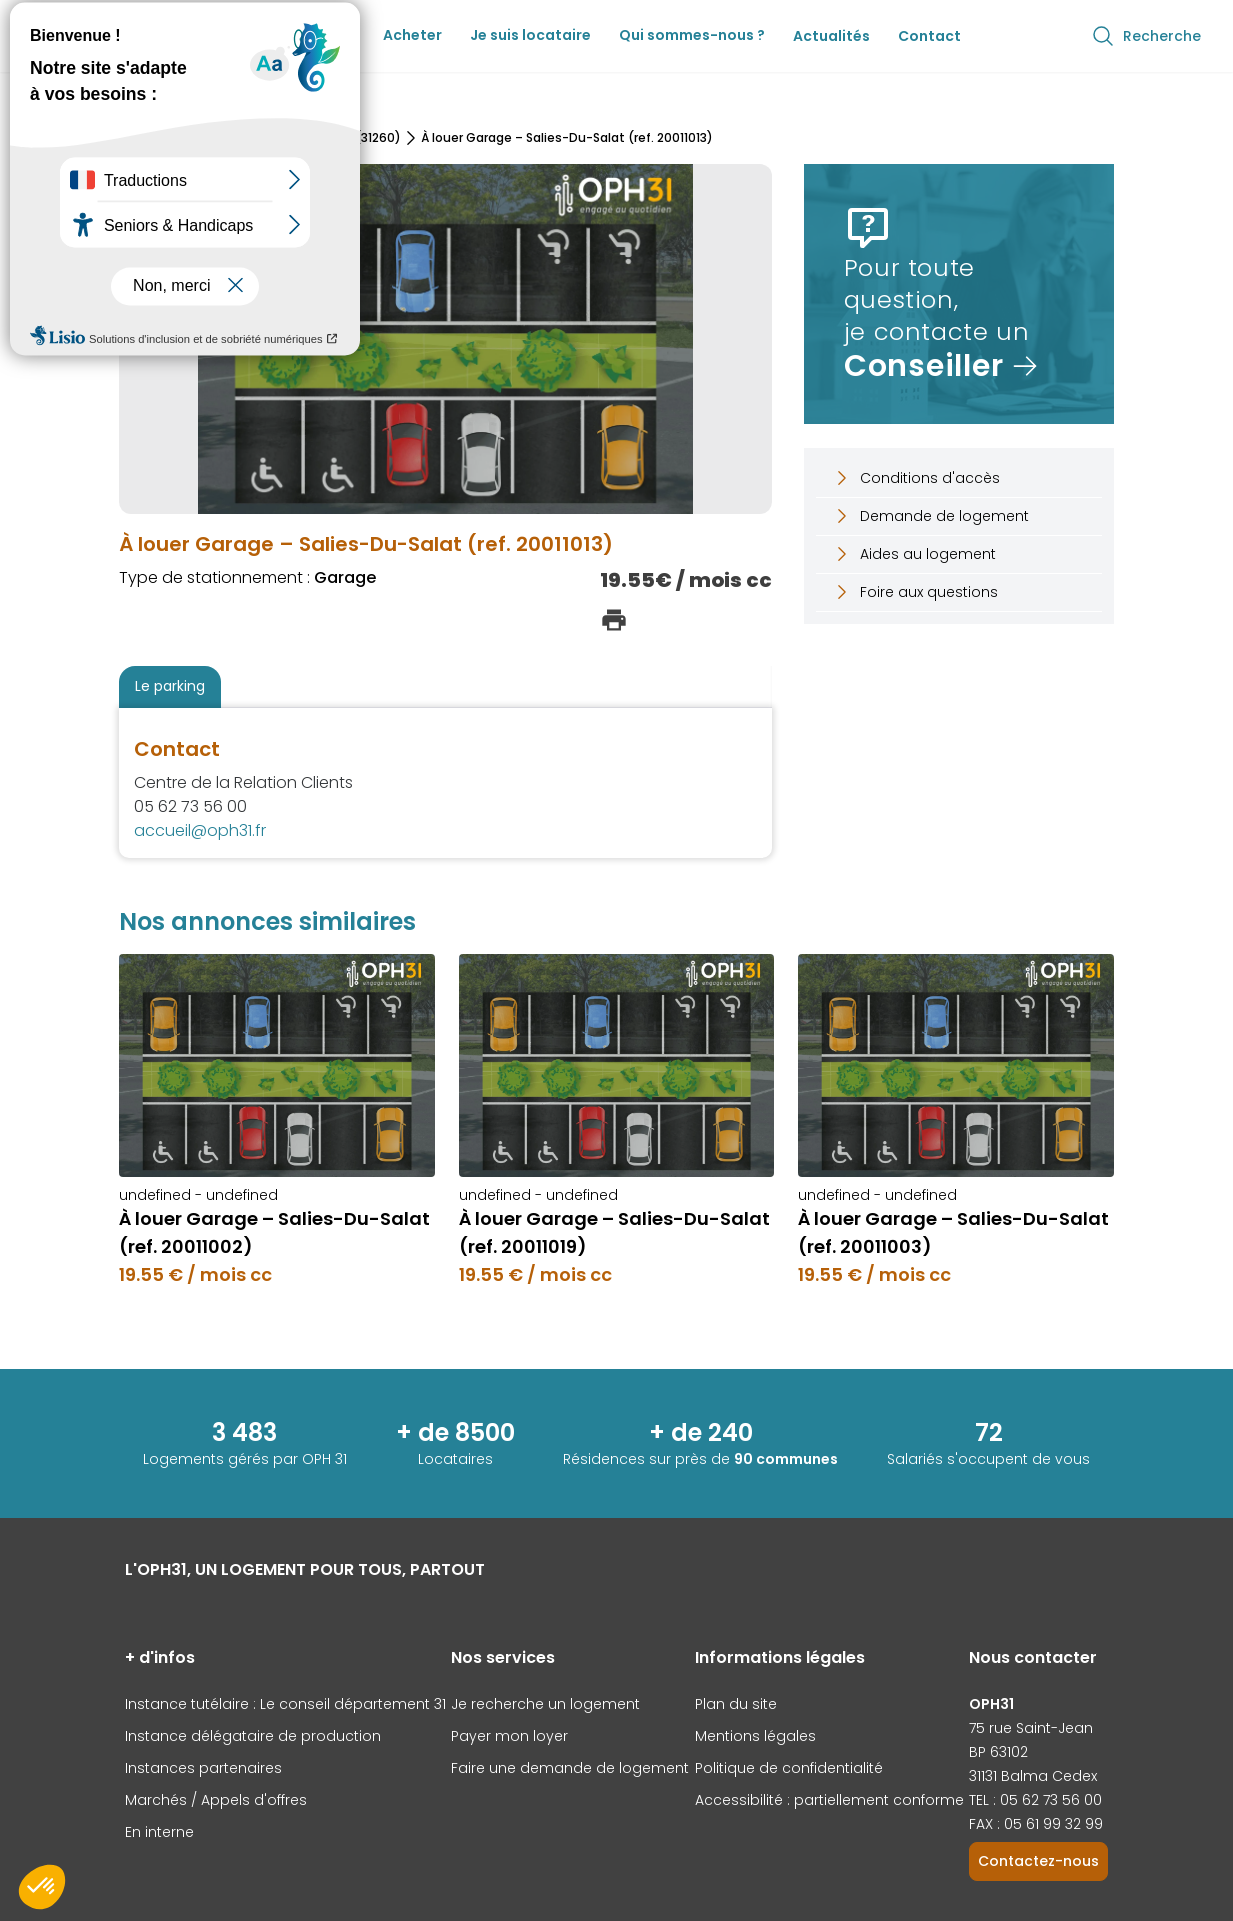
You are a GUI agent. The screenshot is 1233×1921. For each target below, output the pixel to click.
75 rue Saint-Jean (1031, 1728)
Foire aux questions (915, 592)
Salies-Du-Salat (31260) (327, 138)
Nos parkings (194, 138)
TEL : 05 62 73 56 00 (1035, 1800)
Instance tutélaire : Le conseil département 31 (285, 1704)
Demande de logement (930, 516)
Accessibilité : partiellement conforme (829, 1800)
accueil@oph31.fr (200, 830)
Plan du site (736, 1704)
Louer (334, 35)
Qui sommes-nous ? (692, 35)
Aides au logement (914, 554)
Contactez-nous (1038, 1861)
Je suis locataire (530, 35)
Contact (929, 36)
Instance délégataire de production (253, 1736)
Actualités (831, 36)
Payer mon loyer (509, 1736)
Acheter (412, 35)
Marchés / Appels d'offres (216, 1800)
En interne (159, 1832)
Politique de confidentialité (789, 1768)
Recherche (1146, 36)
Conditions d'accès (916, 478)
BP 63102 (998, 1752)
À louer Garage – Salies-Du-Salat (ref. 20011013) (567, 138)
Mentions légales (755, 1736)
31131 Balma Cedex (1033, 1776)
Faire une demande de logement (570, 1768)
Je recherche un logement (545, 1704)
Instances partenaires (203, 1768)
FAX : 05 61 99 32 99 (1036, 1824)
